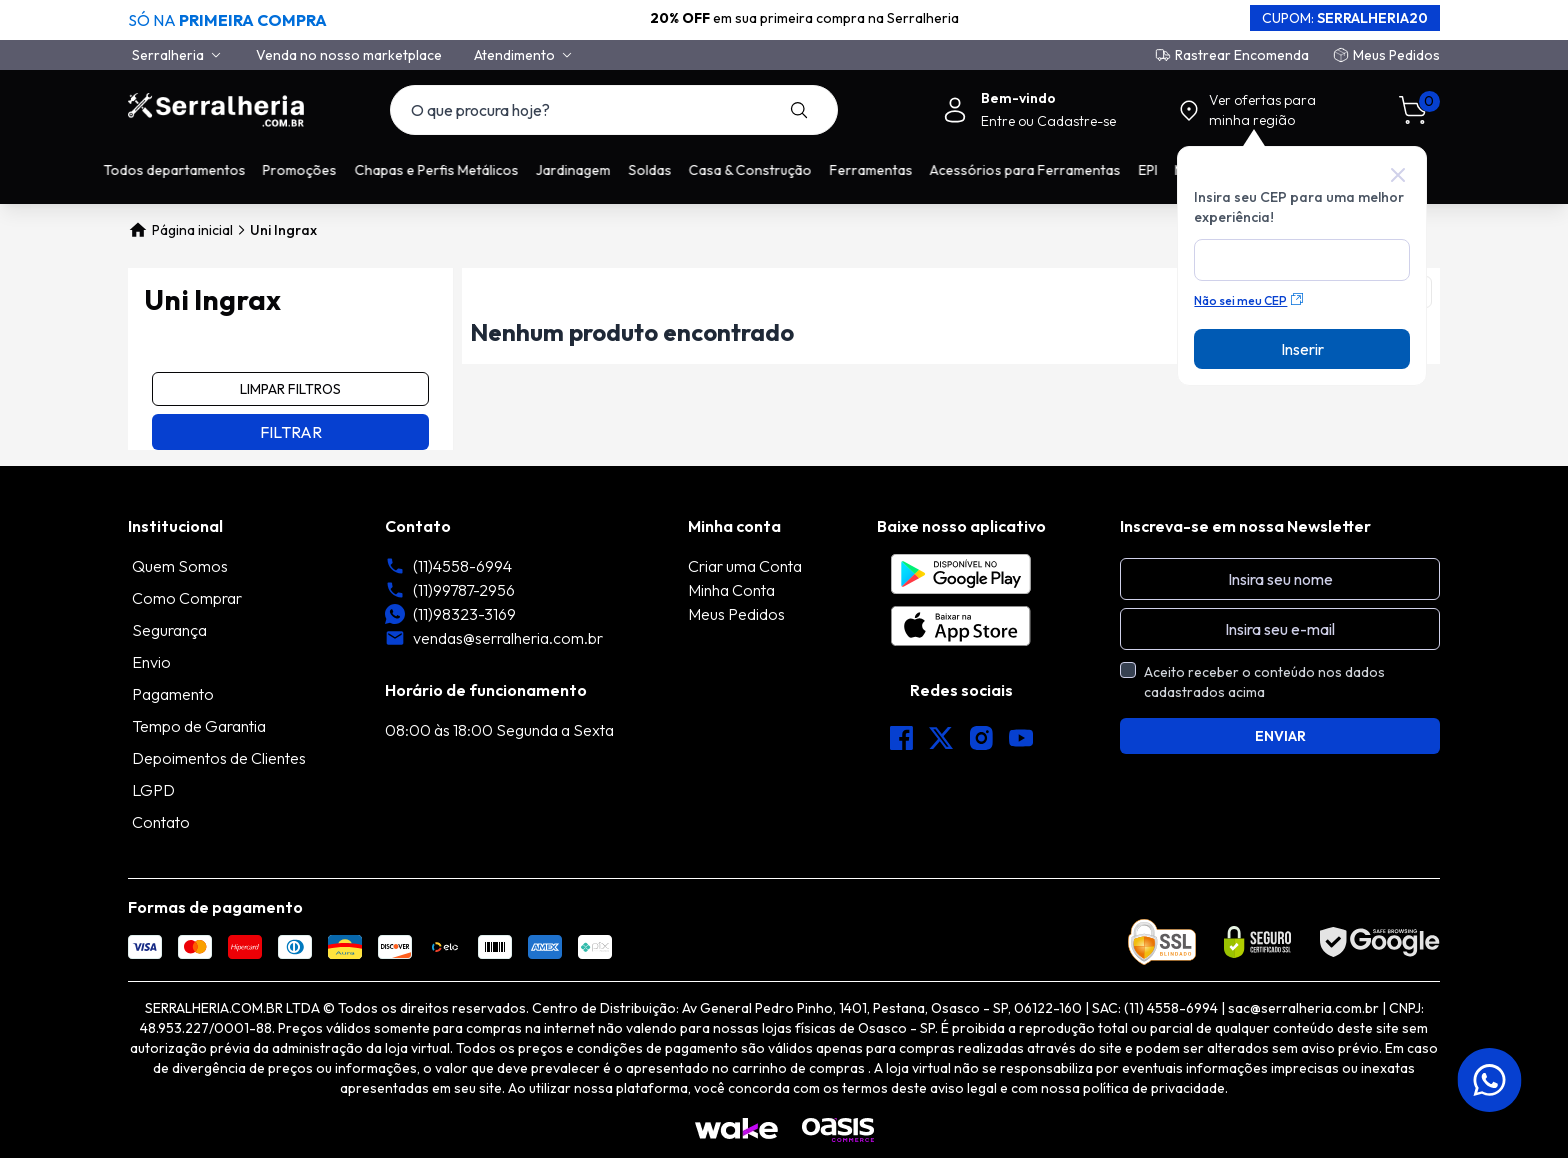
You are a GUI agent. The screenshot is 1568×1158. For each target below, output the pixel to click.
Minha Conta (731, 590)
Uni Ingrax (283, 230)
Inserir (1302, 349)
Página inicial (180, 230)
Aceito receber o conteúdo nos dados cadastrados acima (1264, 682)
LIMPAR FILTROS (290, 389)
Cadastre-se (1076, 121)
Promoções (325, 170)
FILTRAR (291, 432)
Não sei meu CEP (1248, 300)
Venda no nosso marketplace (349, 55)
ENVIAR (1280, 736)
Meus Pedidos (1396, 55)
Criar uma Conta (745, 566)
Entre (999, 121)
